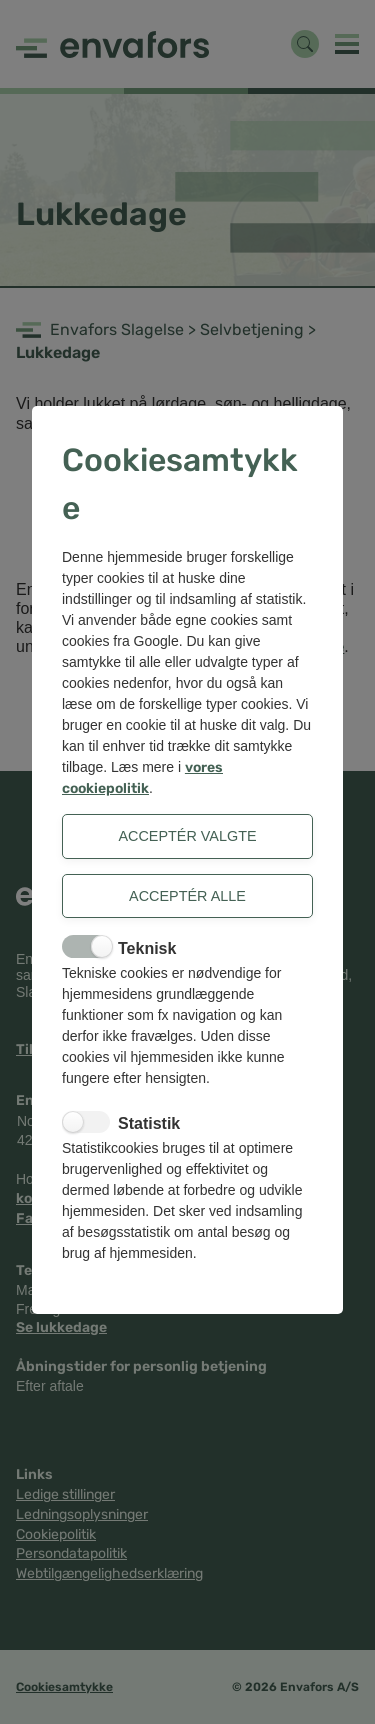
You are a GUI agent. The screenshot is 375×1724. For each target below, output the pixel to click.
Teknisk (147, 948)
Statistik (149, 1123)
